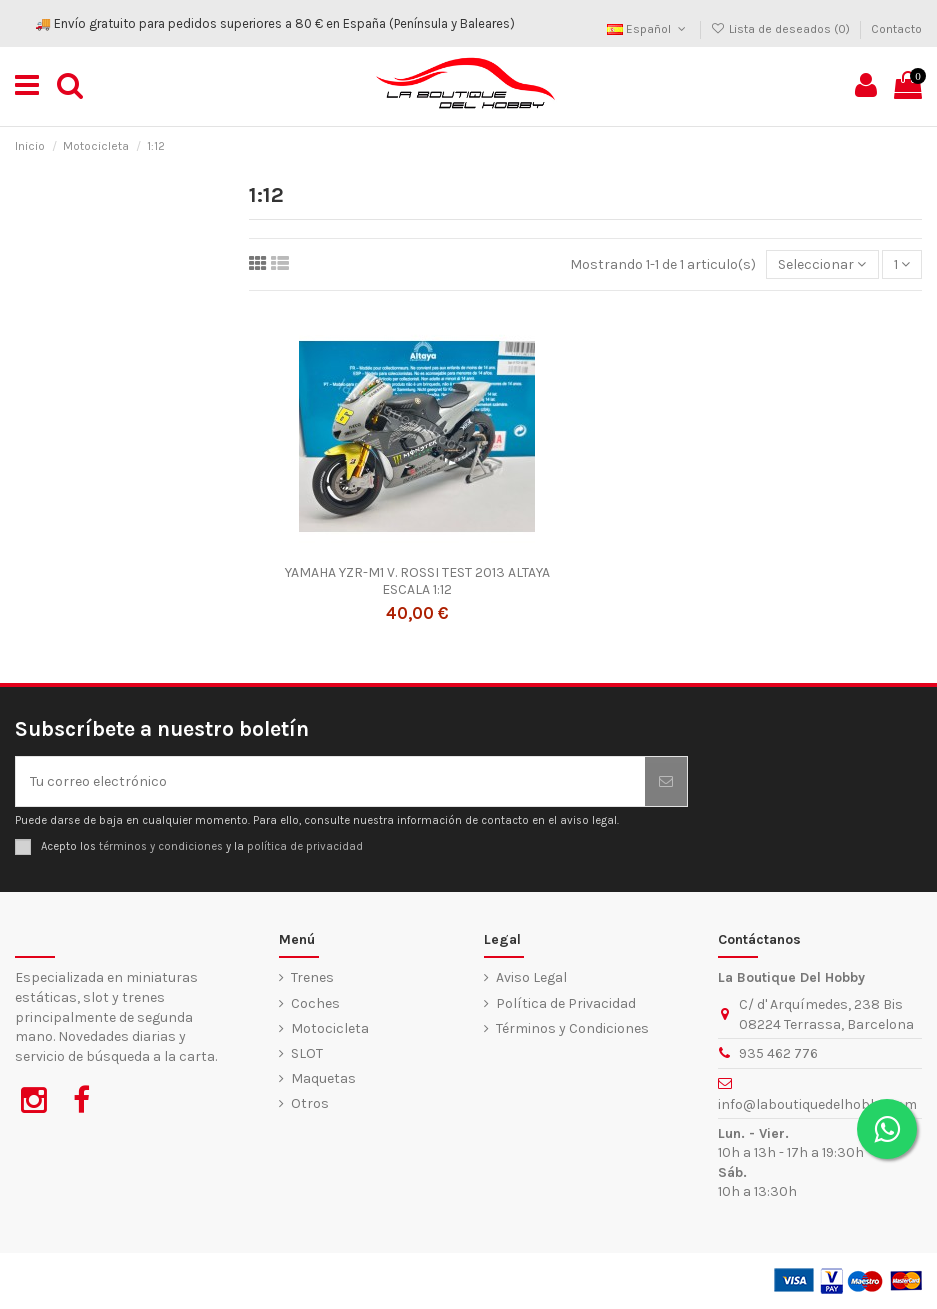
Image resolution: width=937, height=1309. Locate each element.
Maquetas (323, 1078)
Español (648, 29)
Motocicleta (330, 1028)
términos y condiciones (161, 846)
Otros (310, 1103)
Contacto (896, 29)
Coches (315, 1003)
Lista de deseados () (782, 29)
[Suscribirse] (666, 781)
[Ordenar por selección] (822, 264)
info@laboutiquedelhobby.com (817, 1104)
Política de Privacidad (566, 1003)
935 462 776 (778, 1053)
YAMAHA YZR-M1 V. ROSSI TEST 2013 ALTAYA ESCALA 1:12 (417, 581)
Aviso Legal (531, 977)
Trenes (312, 977)
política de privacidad (305, 846)
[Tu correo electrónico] (330, 781)
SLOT (307, 1053)
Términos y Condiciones (572, 1028)
